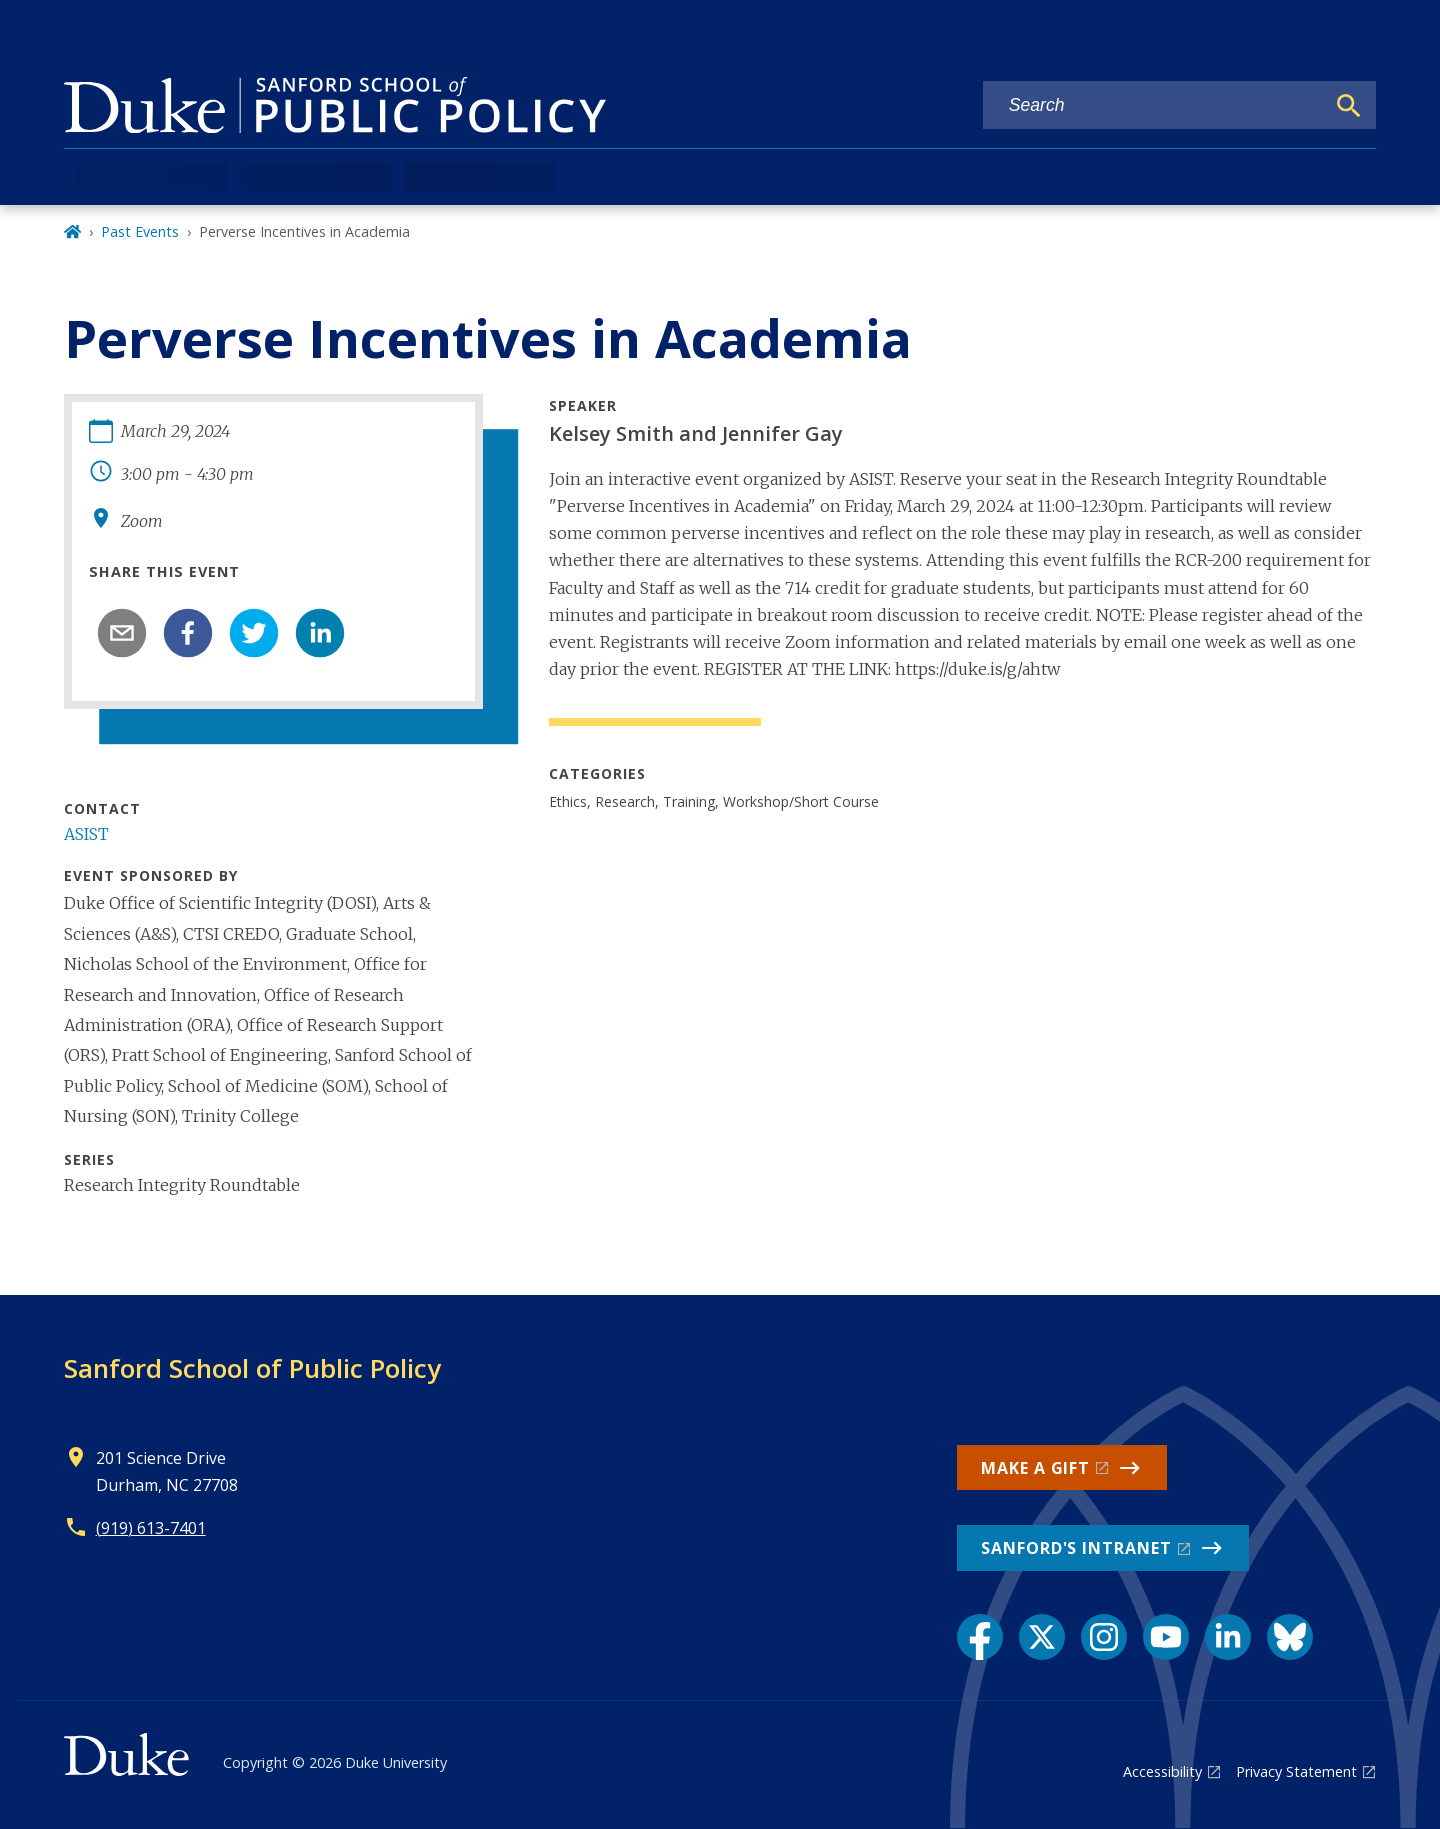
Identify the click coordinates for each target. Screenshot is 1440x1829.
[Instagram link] (1104, 1637)
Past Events (140, 231)
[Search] (1349, 106)
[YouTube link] (1166, 1637)
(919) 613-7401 (151, 1528)
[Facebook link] (980, 1637)
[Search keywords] (1154, 105)
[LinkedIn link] (1228, 1637)
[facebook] (188, 633)
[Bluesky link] (1290, 1637)
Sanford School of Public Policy (252, 1368)
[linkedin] (320, 633)
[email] (122, 633)
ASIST (86, 834)
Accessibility (1162, 1771)
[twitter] (254, 633)
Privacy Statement (1296, 1771)
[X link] (1042, 1637)
